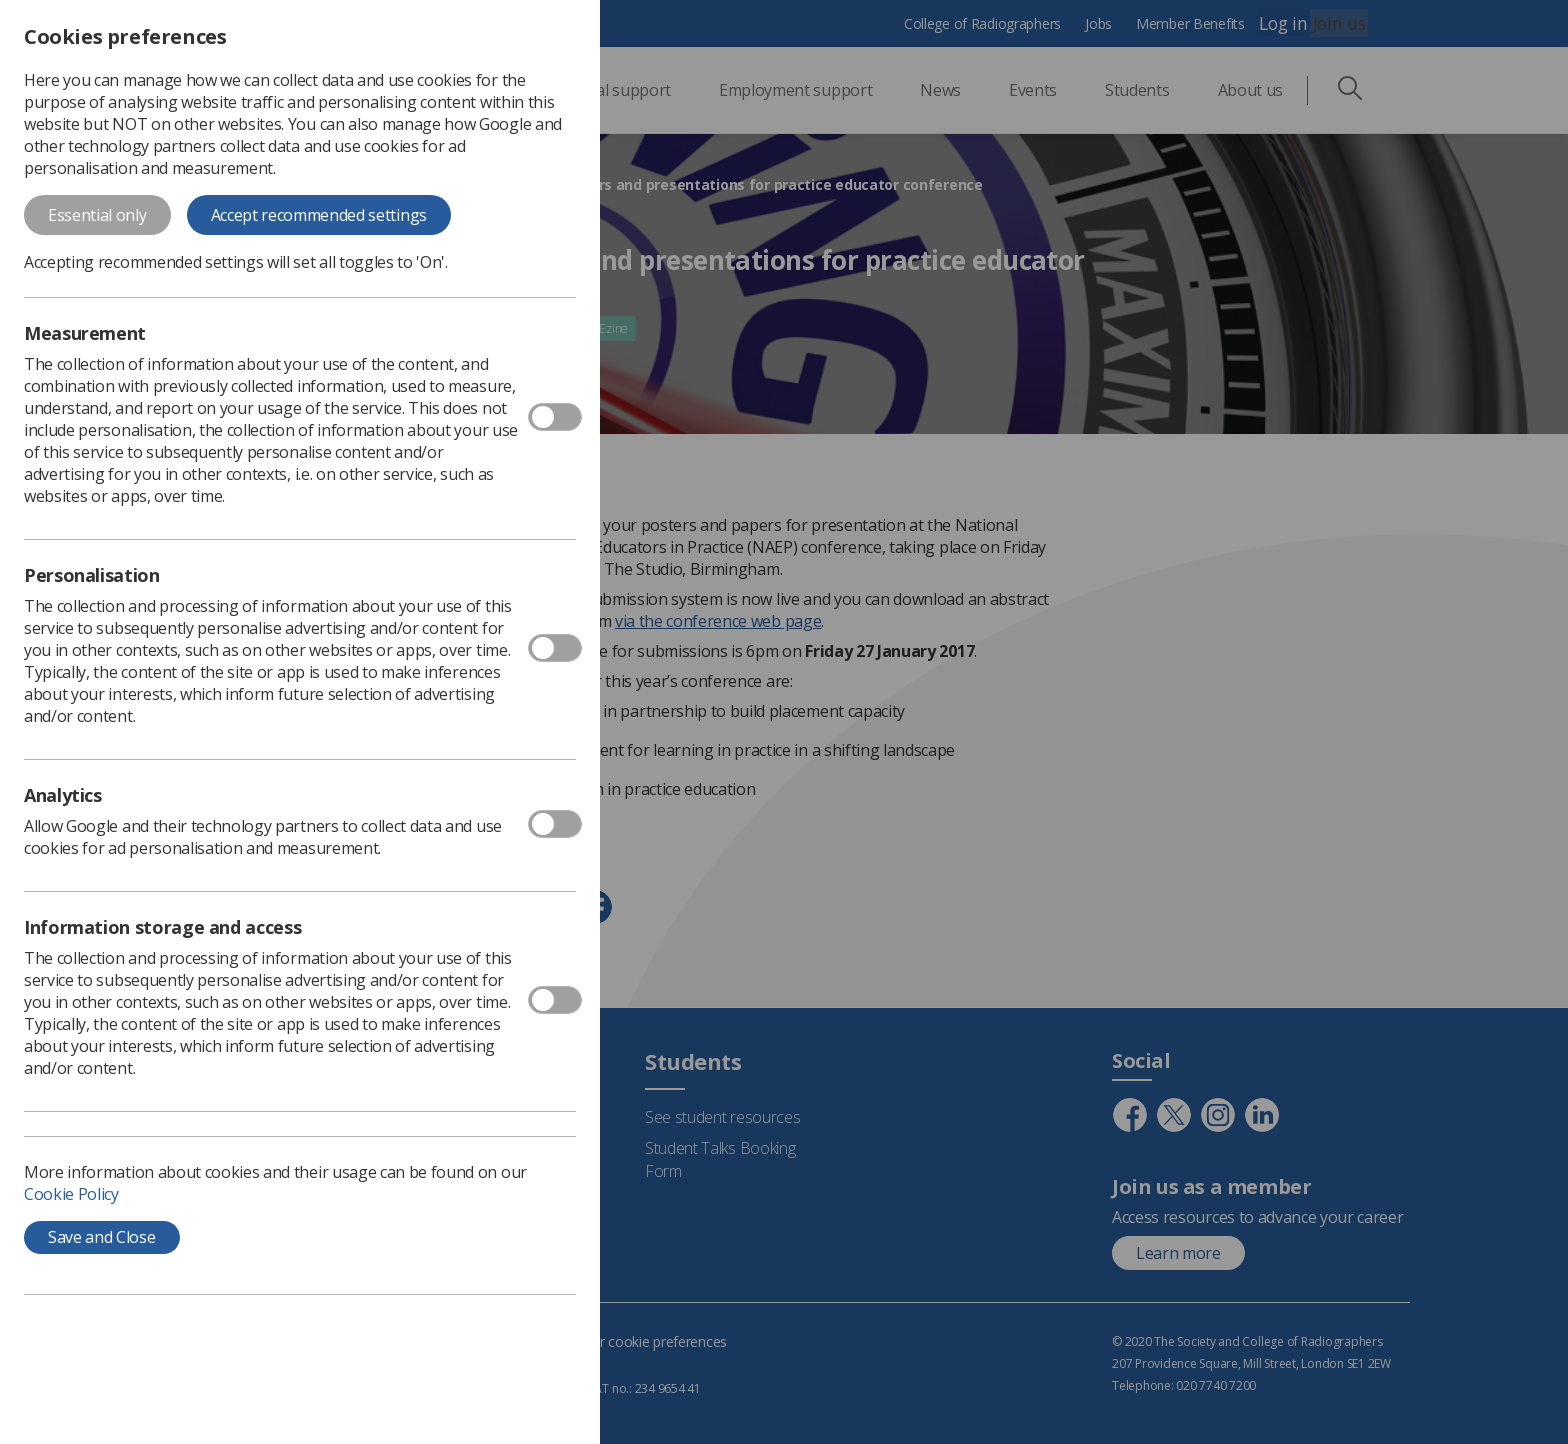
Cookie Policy (71, 1194)
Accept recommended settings (319, 215)
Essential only (97, 215)
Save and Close (102, 1237)
